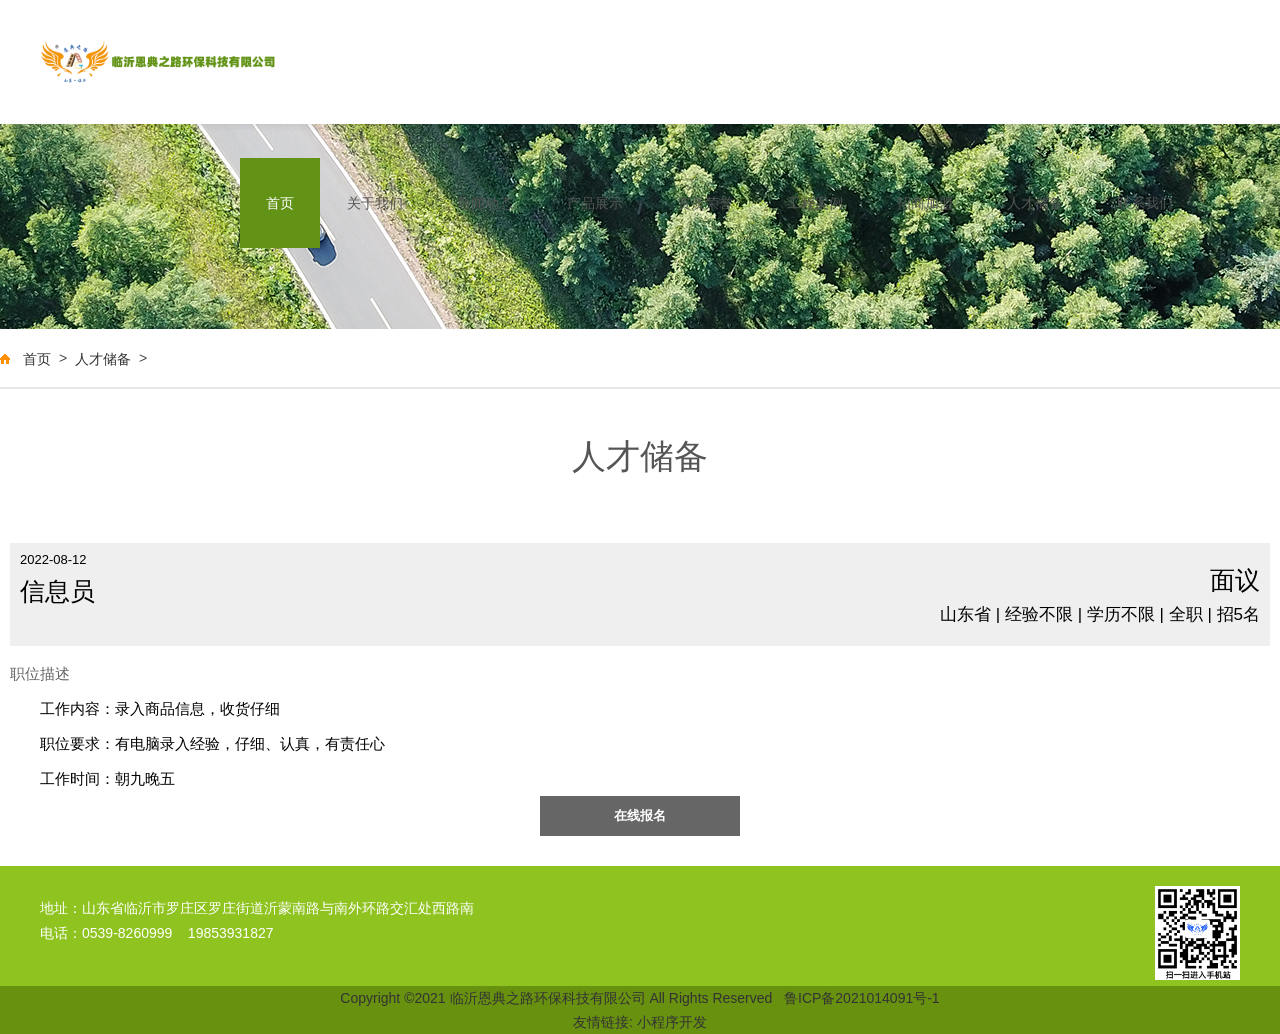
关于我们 (375, 203)
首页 (280, 203)
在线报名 (640, 815)
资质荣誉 (705, 203)
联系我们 (1145, 203)
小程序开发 (672, 1022)
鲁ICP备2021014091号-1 (862, 998)
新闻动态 (485, 203)
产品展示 (595, 203)
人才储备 (1035, 203)
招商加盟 (925, 203)
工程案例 (815, 203)
